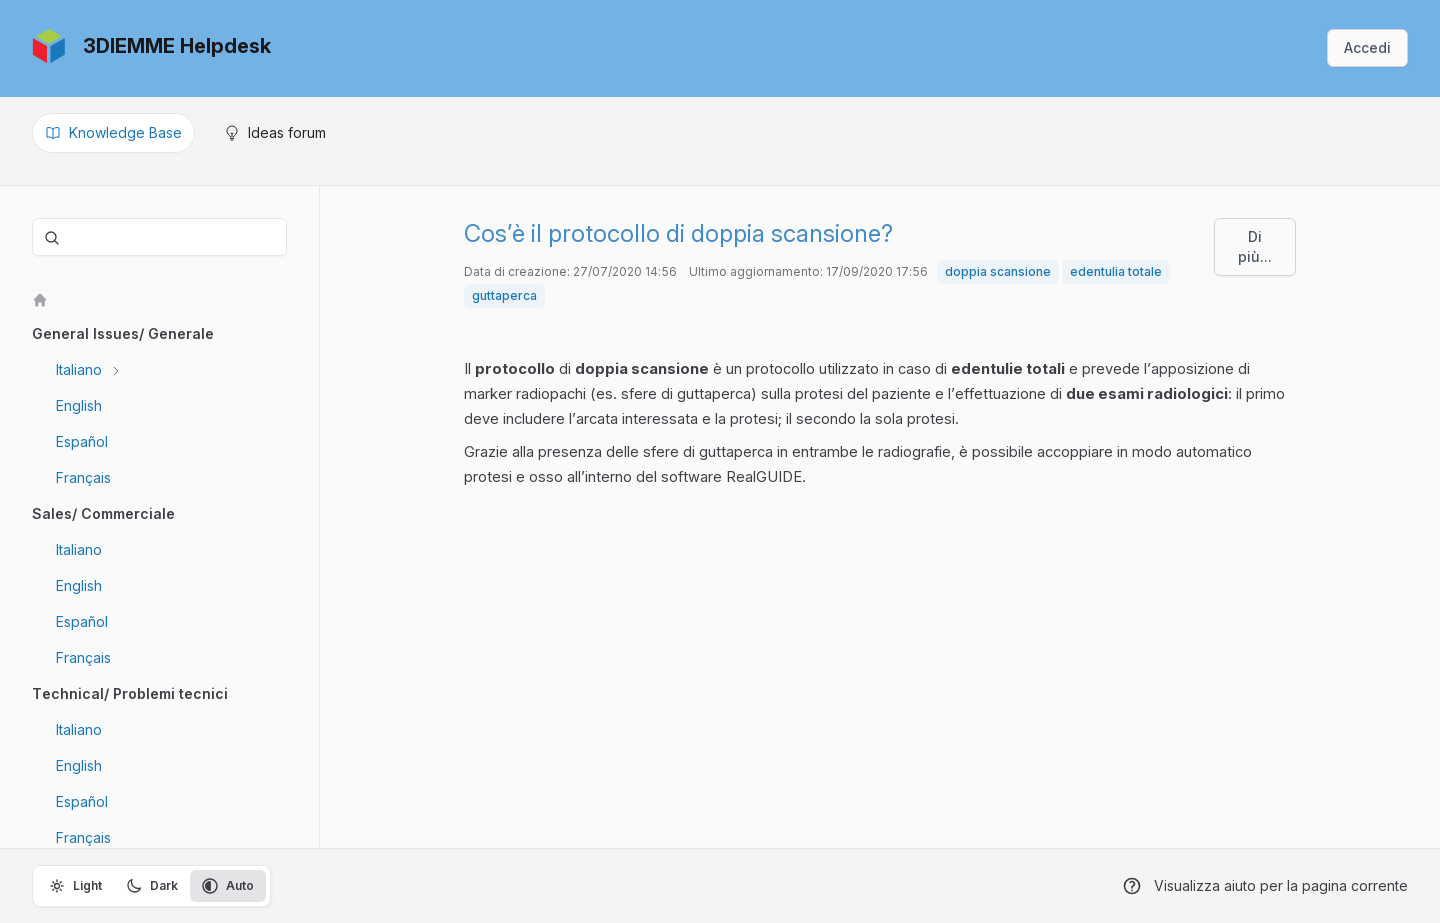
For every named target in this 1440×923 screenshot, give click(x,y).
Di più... (1255, 246)
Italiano (81, 369)
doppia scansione (998, 271)
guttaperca (504, 295)
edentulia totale (1116, 271)
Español (82, 441)
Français (83, 477)
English (79, 405)
